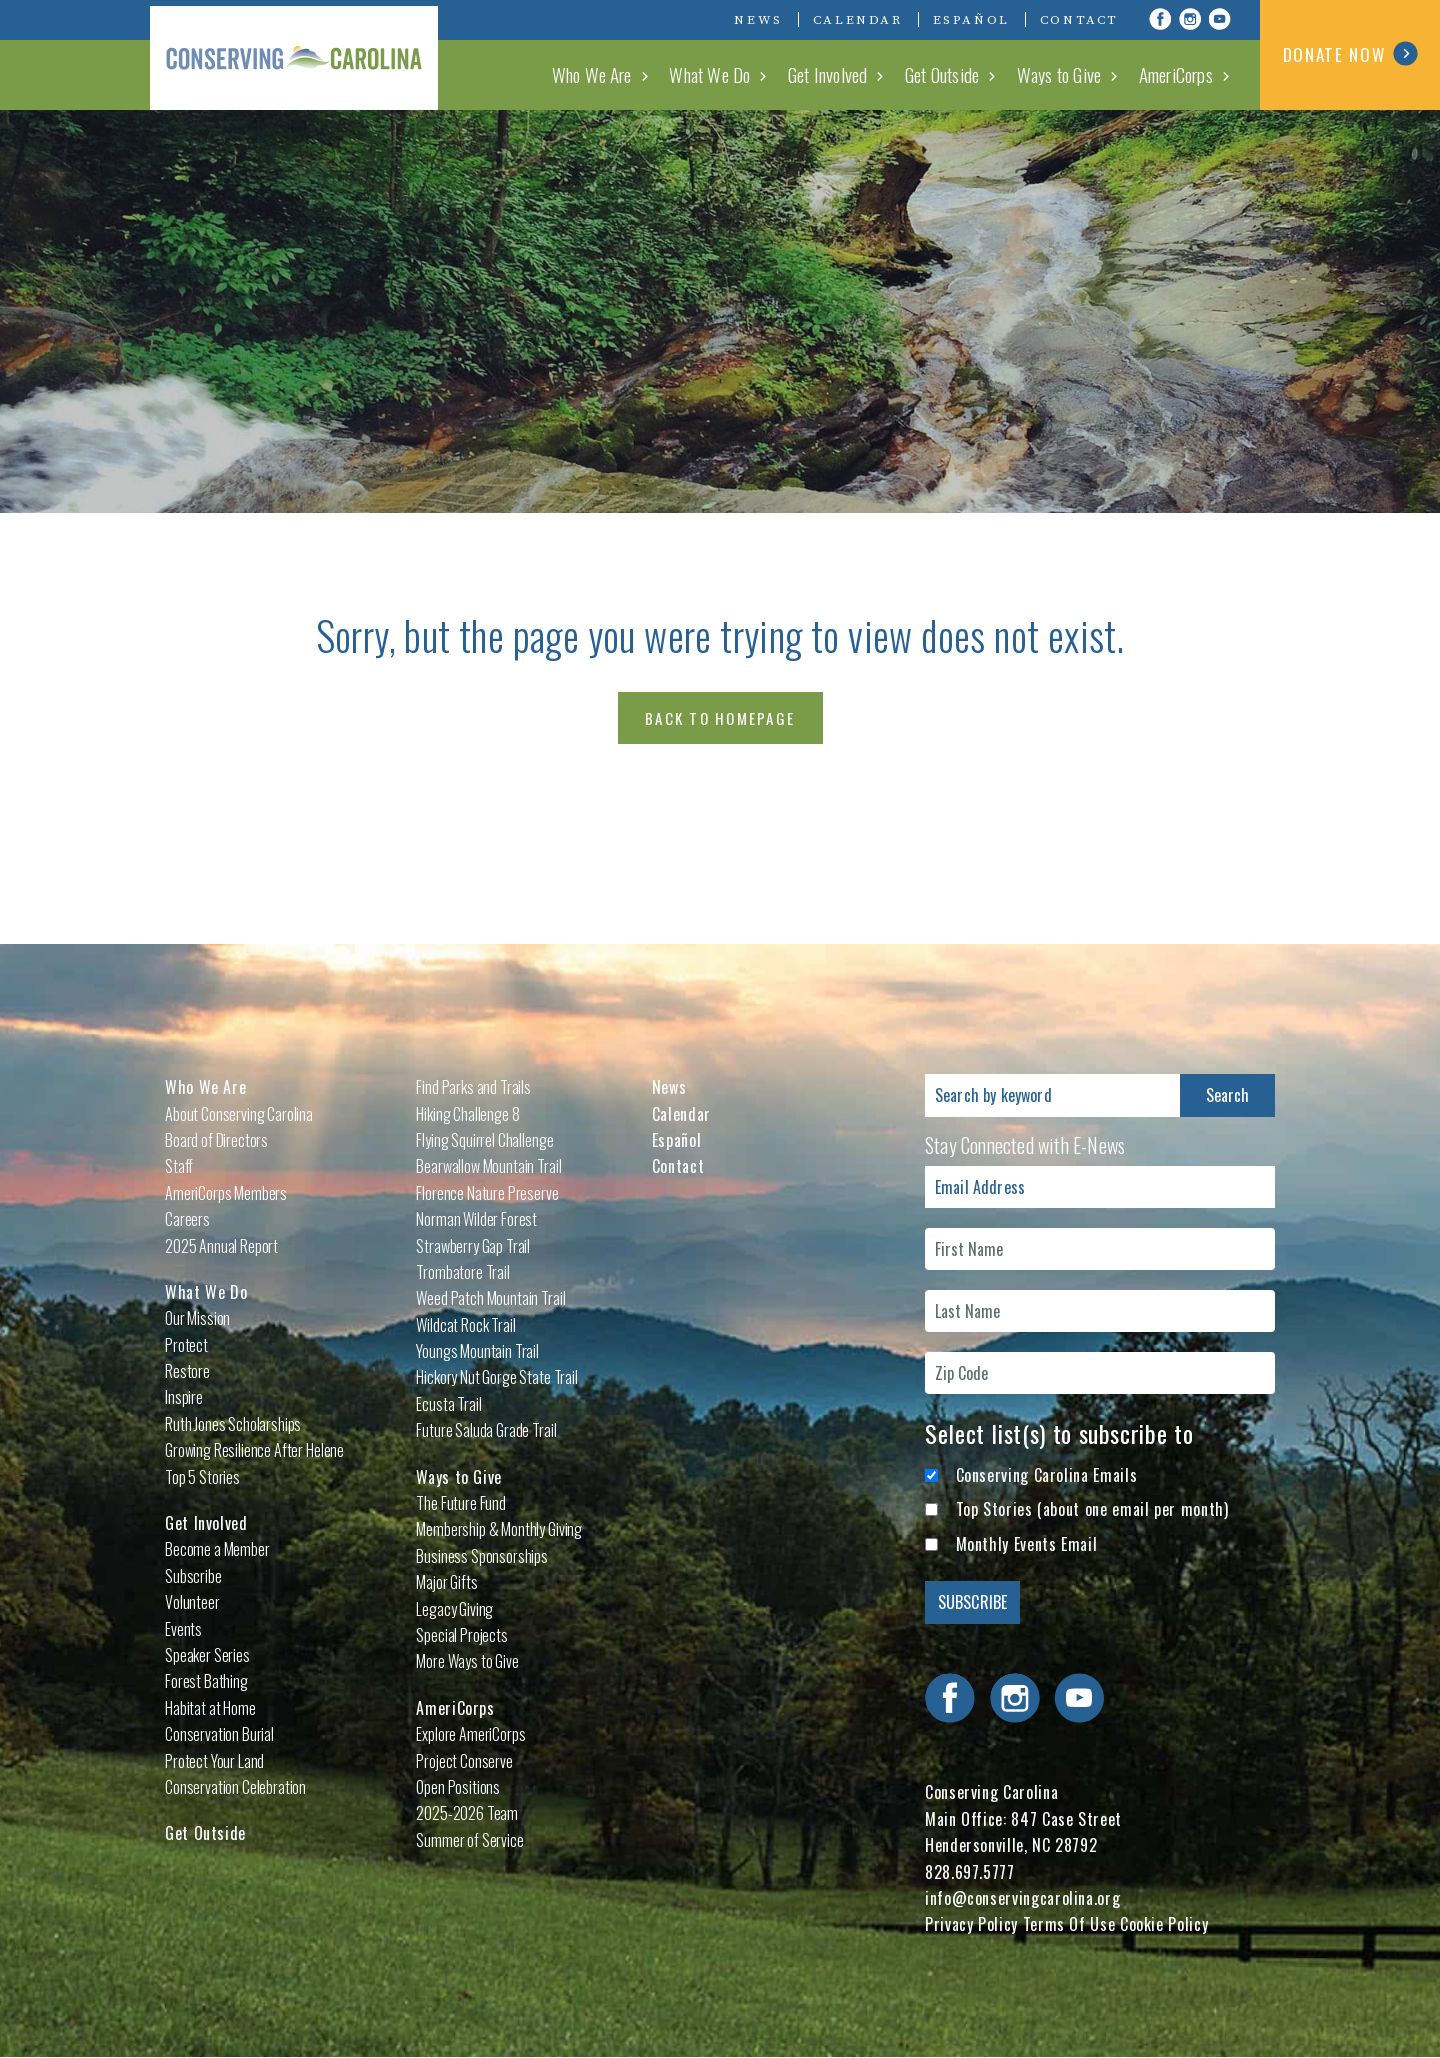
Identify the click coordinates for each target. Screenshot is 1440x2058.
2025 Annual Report (221, 1246)
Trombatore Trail (462, 1272)
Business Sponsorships (482, 1556)
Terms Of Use (1069, 1924)
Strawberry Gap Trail (473, 1246)
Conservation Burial (219, 1734)
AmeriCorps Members (226, 1193)
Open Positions (458, 1787)
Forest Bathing (206, 1681)
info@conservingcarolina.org (1022, 1898)
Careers (187, 1219)
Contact (1079, 20)
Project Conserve (464, 1761)
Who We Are (602, 74)
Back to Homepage (720, 718)
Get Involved (833, 74)
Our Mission (197, 1318)
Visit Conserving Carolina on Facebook (1160, 19)
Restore (187, 1371)
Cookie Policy (1164, 1924)
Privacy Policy (971, 1924)
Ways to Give (1062, 74)
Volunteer (192, 1602)
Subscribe (193, 1576)
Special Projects (461, 1635)
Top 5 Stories (202, 1477)
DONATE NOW (1350, 54)
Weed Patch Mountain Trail (490, 1298)
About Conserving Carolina (239, 1114)
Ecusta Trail (448, 1404)
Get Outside (947, 74)
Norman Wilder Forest (476, 1219)
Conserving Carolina (300, 55)
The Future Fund (461, 1503)
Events (183, 1629)
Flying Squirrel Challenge (484, 1140)
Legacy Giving (454, 1609)
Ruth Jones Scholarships (233, 1424)
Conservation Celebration (235, 1787)
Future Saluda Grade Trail (486, 1430)
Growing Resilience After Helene (254, 1450)
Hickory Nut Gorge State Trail (496, 1377)
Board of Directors (216, 1140)
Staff (179, 1166)
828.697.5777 (970, 1872)
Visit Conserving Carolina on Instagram (1190, 19)
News (758, 20)
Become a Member (217, 1549)
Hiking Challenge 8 (467, 1114)
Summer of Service (469, 1840)
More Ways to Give (467, 1661)
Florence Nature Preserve (487, 1193)
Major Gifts (446, 1582)
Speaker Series (207, 1655)
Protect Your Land (214, 1761)
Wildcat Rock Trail (465, 1325)
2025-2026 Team (467, 1813)
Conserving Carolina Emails (1047, 1475)
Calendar (858, 20)
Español (971, 20)
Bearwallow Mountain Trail (488, 1166)
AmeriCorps (1177, 74)
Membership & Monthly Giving (499, 1529)
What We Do (718, 74)
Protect (186, 1345)
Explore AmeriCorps (470, 1734)
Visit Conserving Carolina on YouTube (1220, 19)
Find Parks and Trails (473, 1087)
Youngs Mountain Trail (477, 1351)
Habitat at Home (210, 1708)
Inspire (184, 1397)
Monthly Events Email (1027, 1544)
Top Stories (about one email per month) (1092, 1509)
